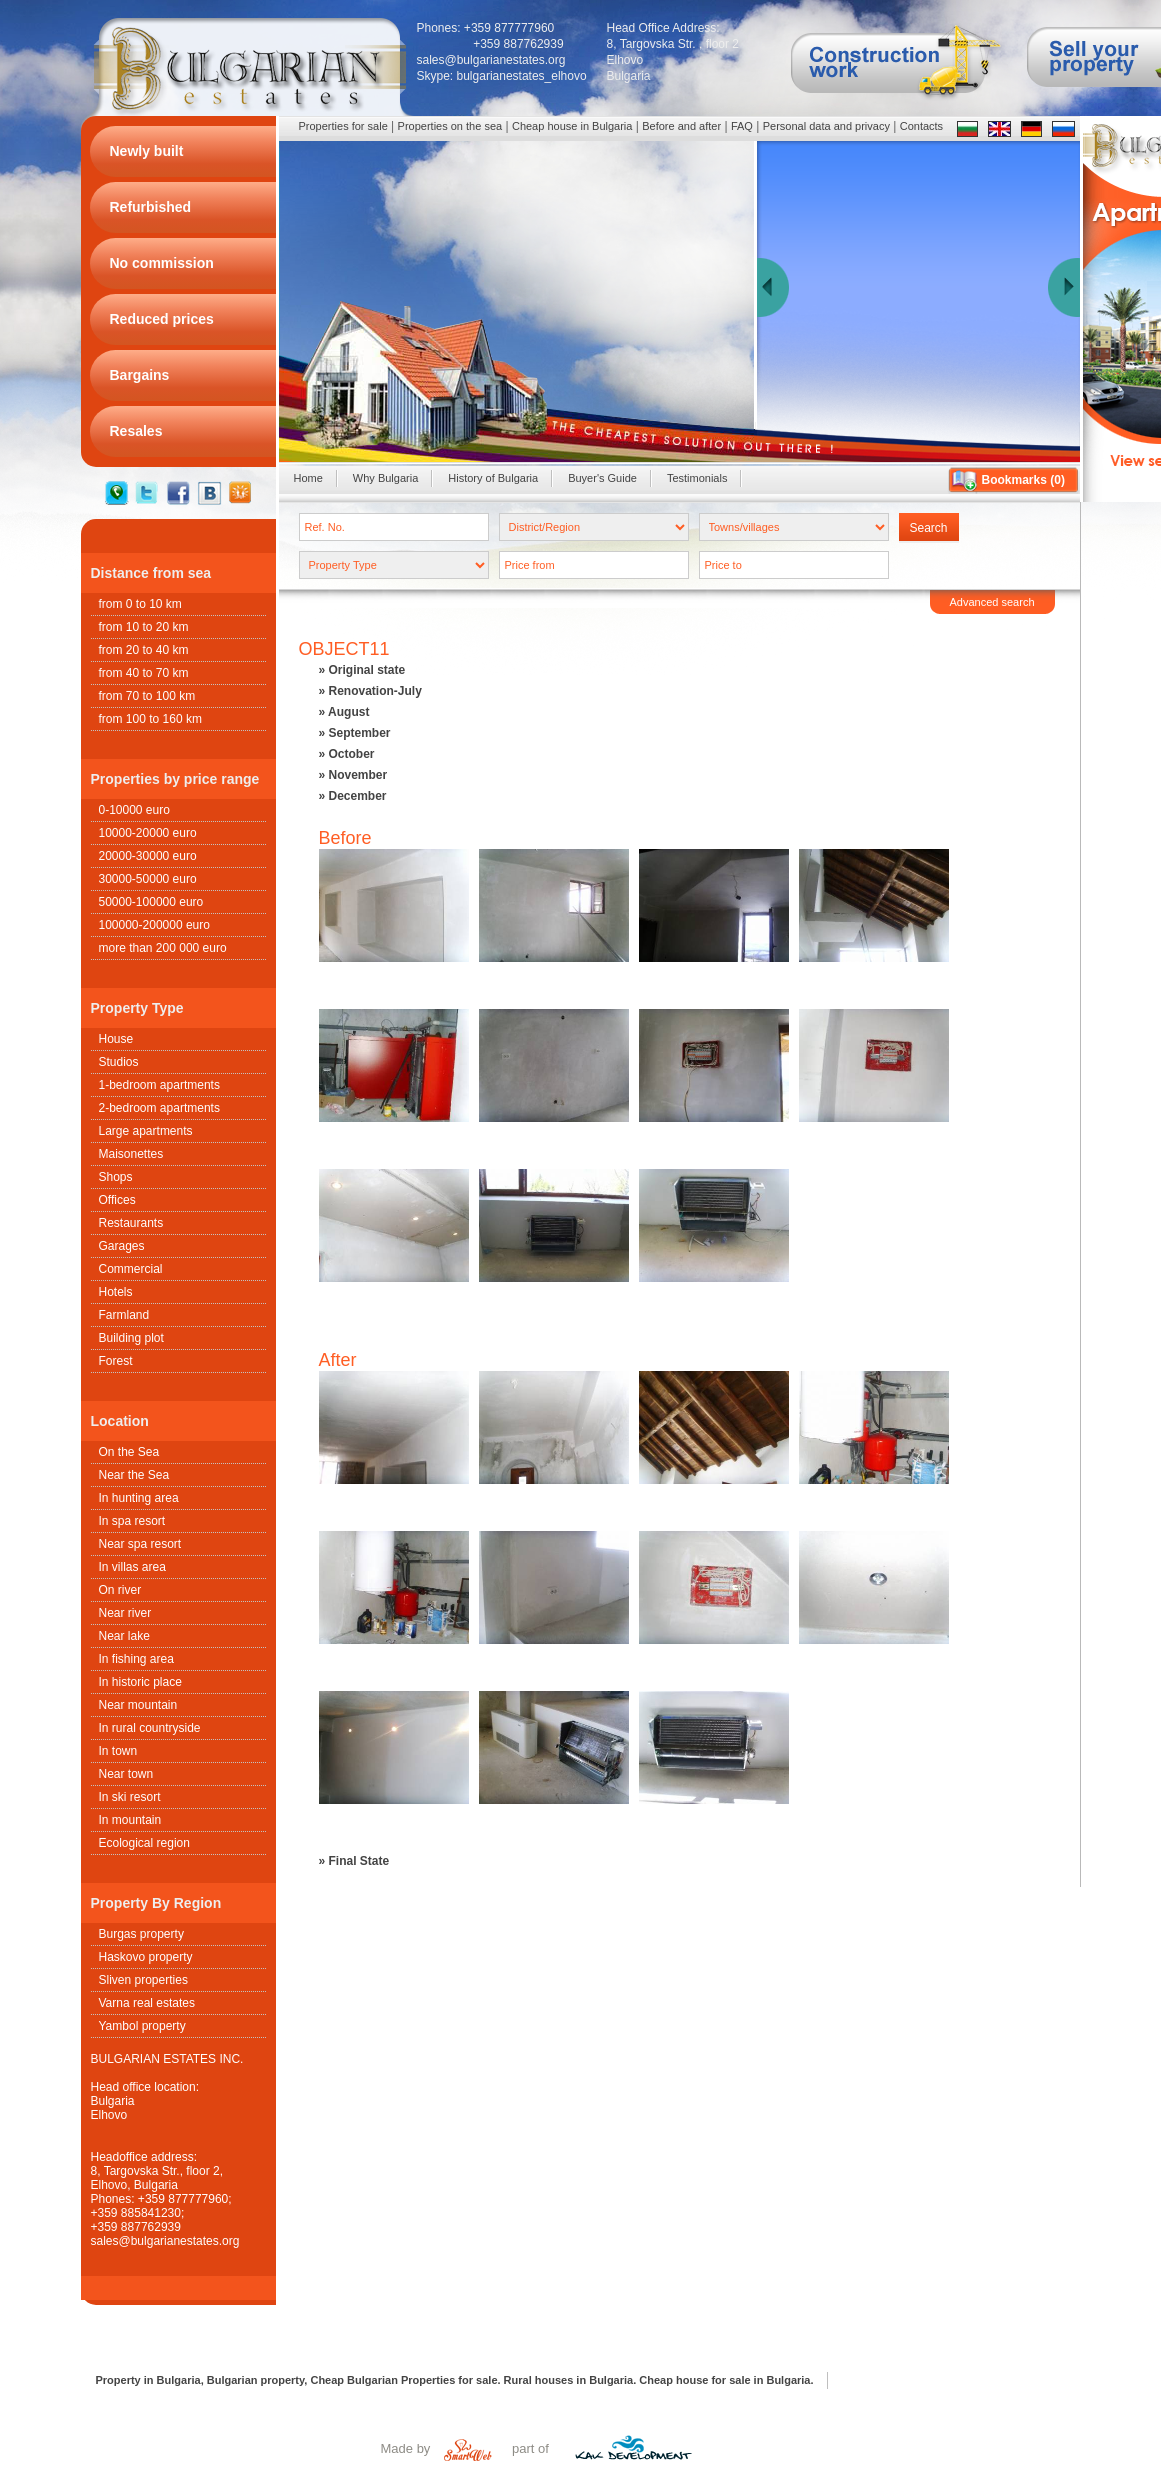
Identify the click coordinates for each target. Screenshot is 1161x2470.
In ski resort (130, 1797)
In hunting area (139, 1498)
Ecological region (144, 1843)
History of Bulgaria (493, 478)
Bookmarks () (1023, 480)
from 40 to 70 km (144, 673)
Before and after (681, 126)
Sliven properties (143, 1980)
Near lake (124, 1636)
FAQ (742, 126)
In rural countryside (150, 1728)
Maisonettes (131, 1154)
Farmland (124, 1315)
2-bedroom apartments (159, 1108)
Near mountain (138, 1705)
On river (120, 1590)
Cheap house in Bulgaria (572, 126)
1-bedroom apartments (159, 1085)
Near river (125, 1613)
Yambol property (142, 2026)
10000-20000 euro (148, 833)
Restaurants (131, 1223)
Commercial (131, 1269)
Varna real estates (147, 2003)
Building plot (131, 1338)
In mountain (130, 1820)
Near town (126, 1774)
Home (308, 478)
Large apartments (146, 1131)
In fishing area (136, 1659)
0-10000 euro (134, 810)
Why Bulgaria (385, 478)
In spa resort (132, 1521)
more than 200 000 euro (163, 948)
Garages (122, 1246)
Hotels (116, 1292)
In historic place (140, 1682)
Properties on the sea (450, 126)
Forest (116, 1361)
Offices (117, 1200)
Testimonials (697, 478)
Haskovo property (146, 1957)
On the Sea (129, 1452)
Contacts (921, 126)
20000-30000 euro (148, 856)
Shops (116, 1177)
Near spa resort (140, 1544)
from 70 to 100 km (147, 696)
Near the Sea (134, 1475)
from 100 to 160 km (150, 719)
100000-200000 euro (154, 925)
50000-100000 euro (151, 902)
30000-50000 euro (148, 879)
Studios (119, 1062)
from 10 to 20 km (144, 627)
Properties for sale (343, 126)
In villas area (132, 1567)
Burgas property (141, 1934)
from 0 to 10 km (140, 604)
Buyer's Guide (602, 478)
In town (118, 1751)
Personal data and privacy (826, 126)
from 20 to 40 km (144, 650)
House (116, 1039)
